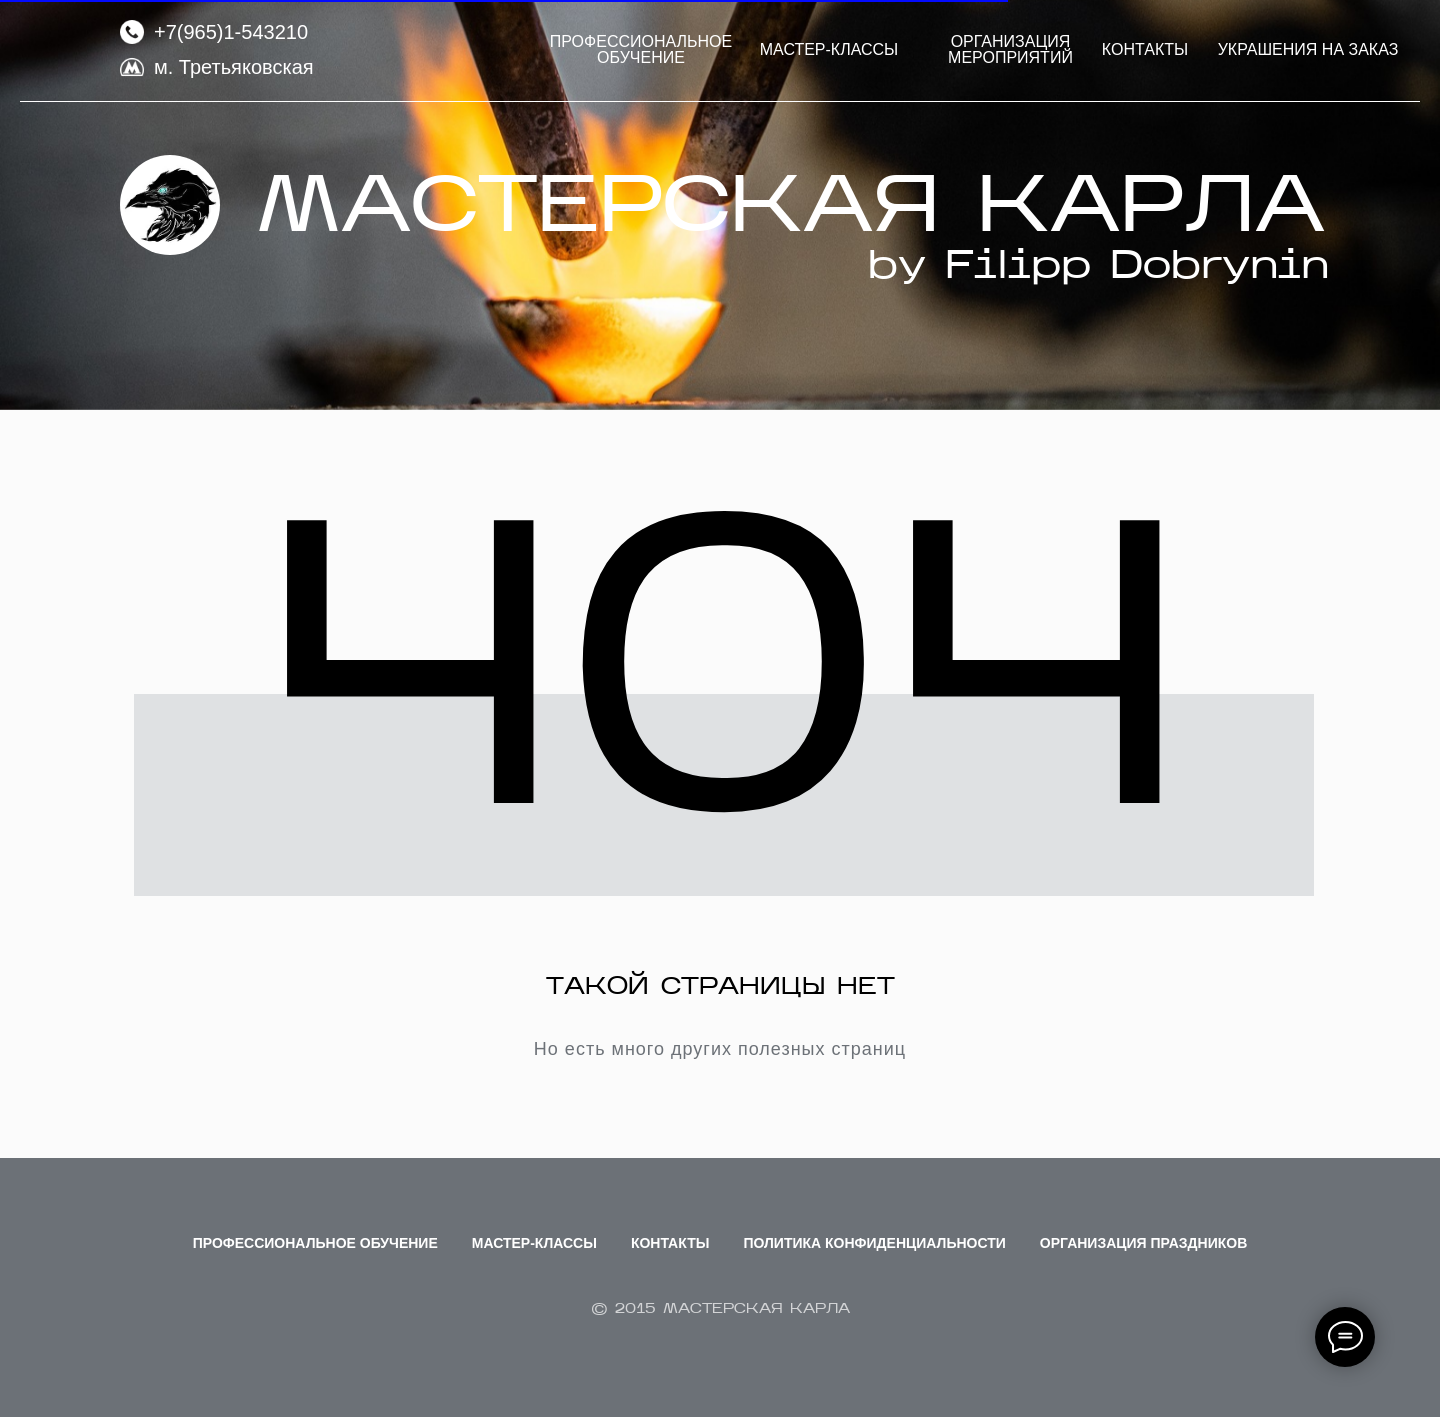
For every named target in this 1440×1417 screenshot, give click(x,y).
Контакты (670, 1243)
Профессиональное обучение (315, 1243)
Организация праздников (1143, 1243)
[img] (170, 205)
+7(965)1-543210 (231, 32)
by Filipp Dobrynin (1098, 268)
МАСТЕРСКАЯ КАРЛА (790, 211)
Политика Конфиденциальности (874, 1243)
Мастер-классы (534, 1243)
